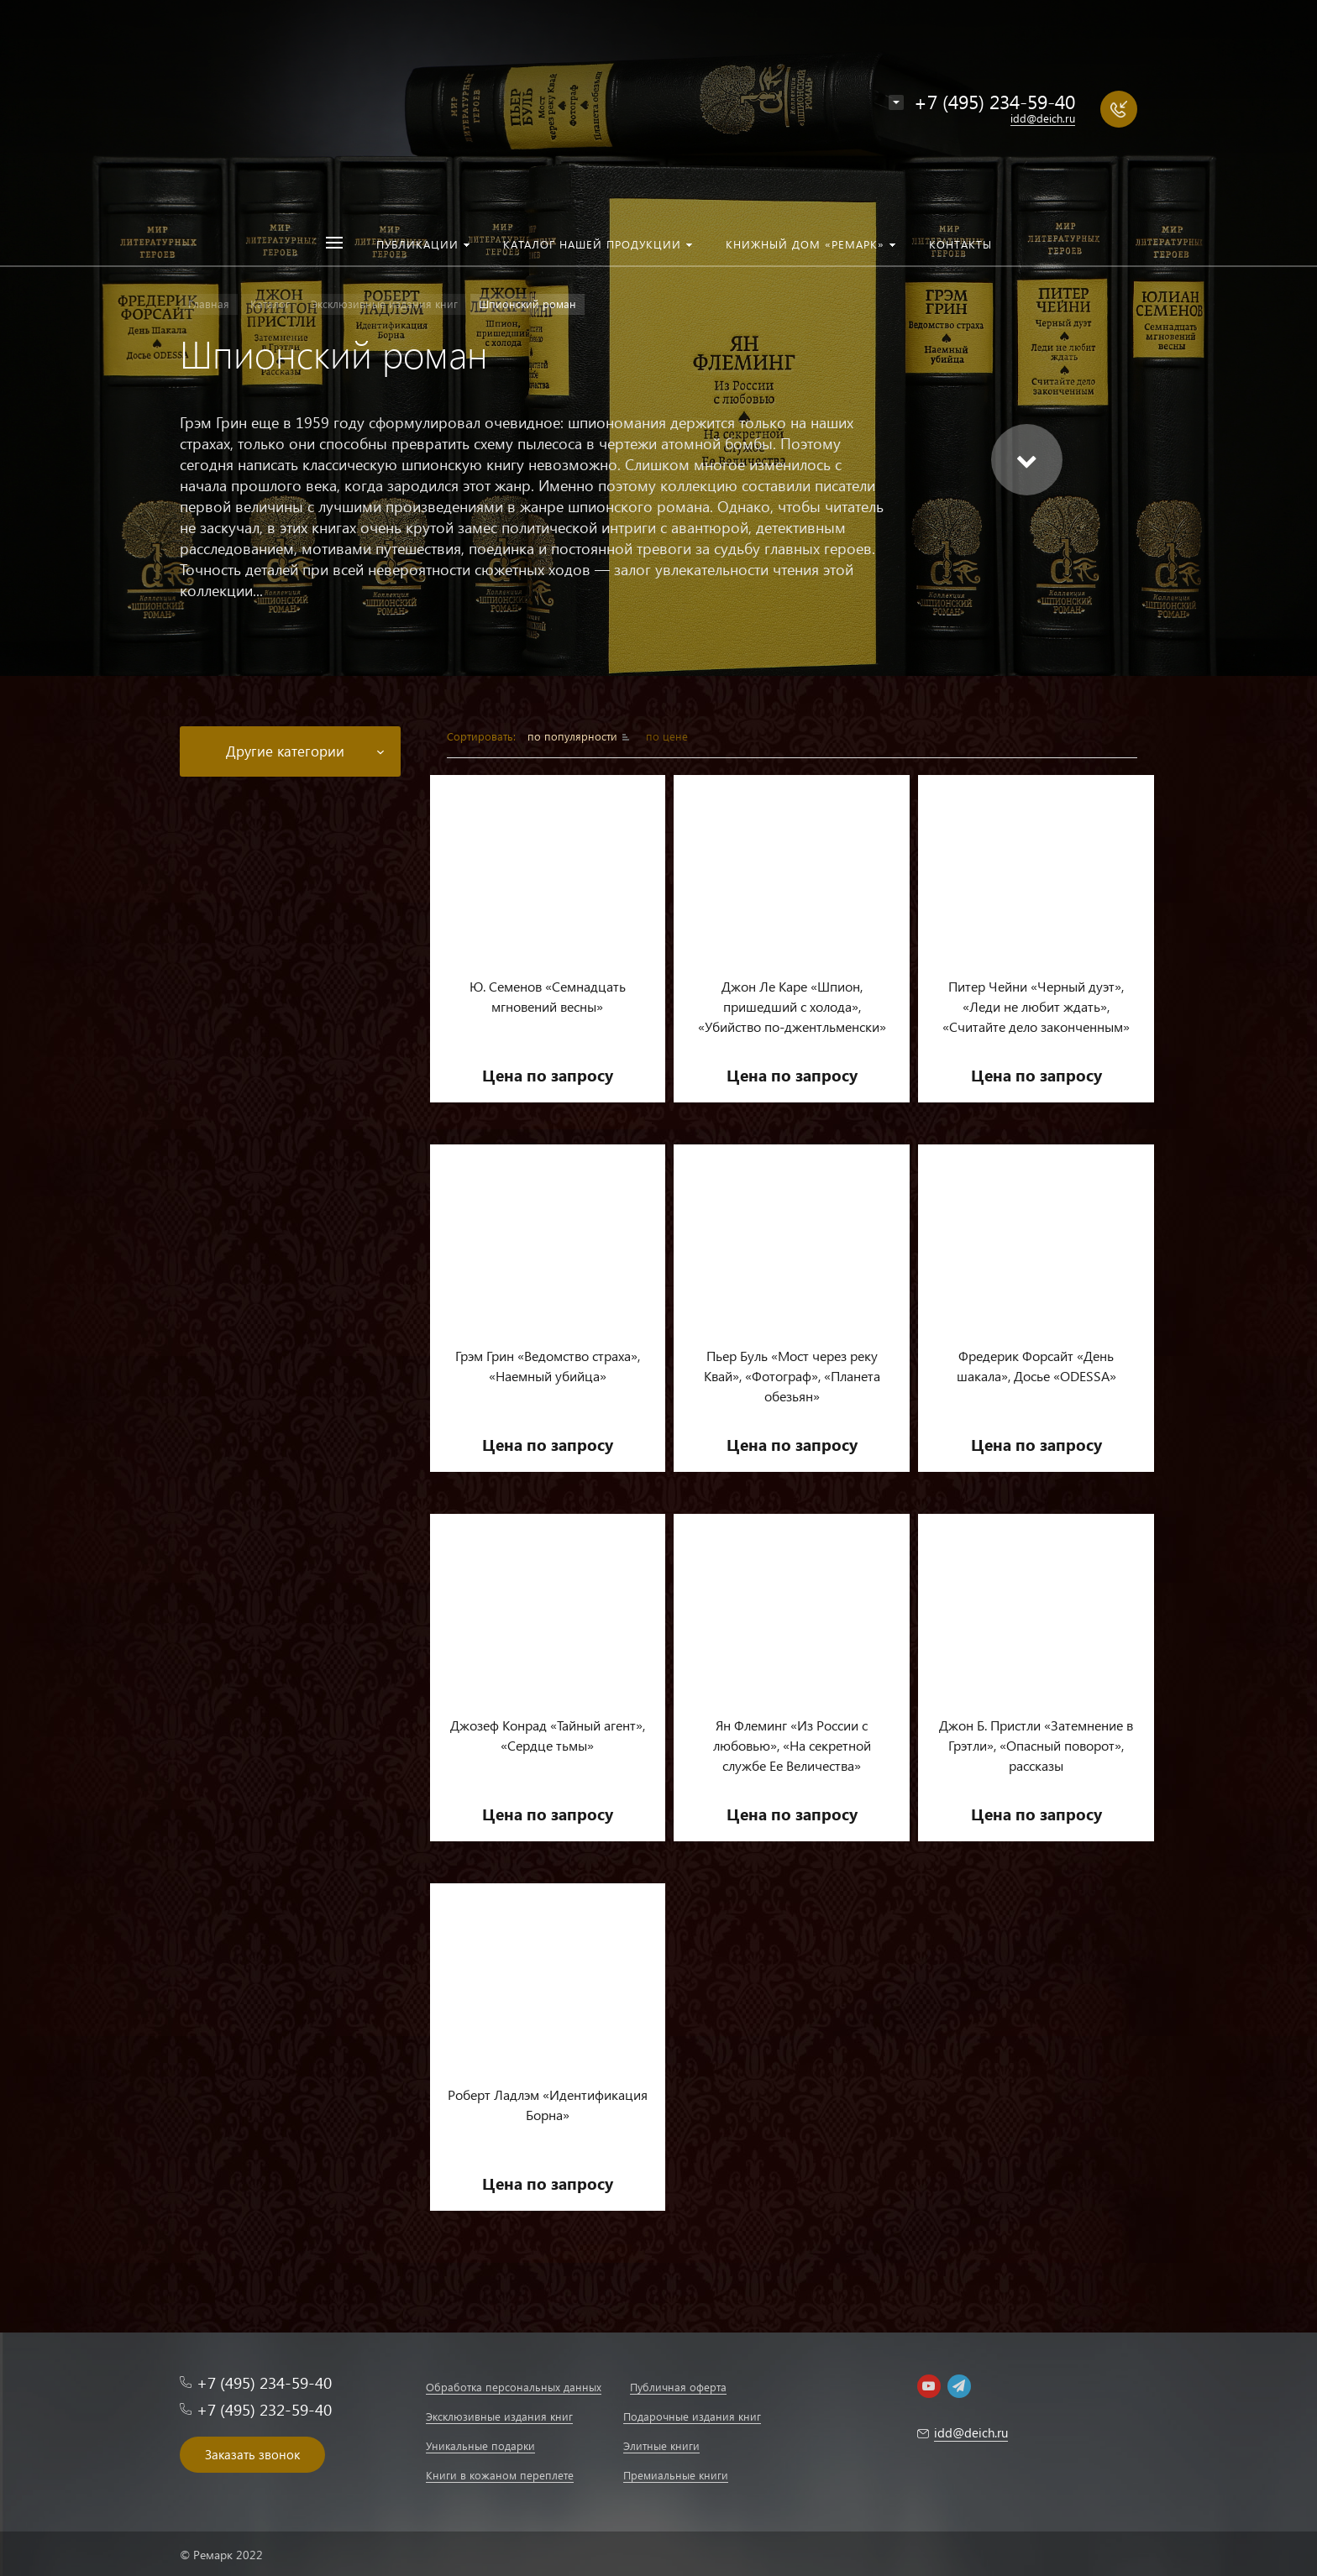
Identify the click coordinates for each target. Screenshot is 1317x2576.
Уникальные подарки (480, 2445)
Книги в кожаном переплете (500, 2475)
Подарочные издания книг (692, 2416)
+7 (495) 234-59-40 (994, 101)
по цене (667, 736)
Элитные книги (661, 2445)
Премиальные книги (675, 2475)
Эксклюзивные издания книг (499, 2416)
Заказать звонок (252, 2454)
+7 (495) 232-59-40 (264, 2409)
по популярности (574, 736)
